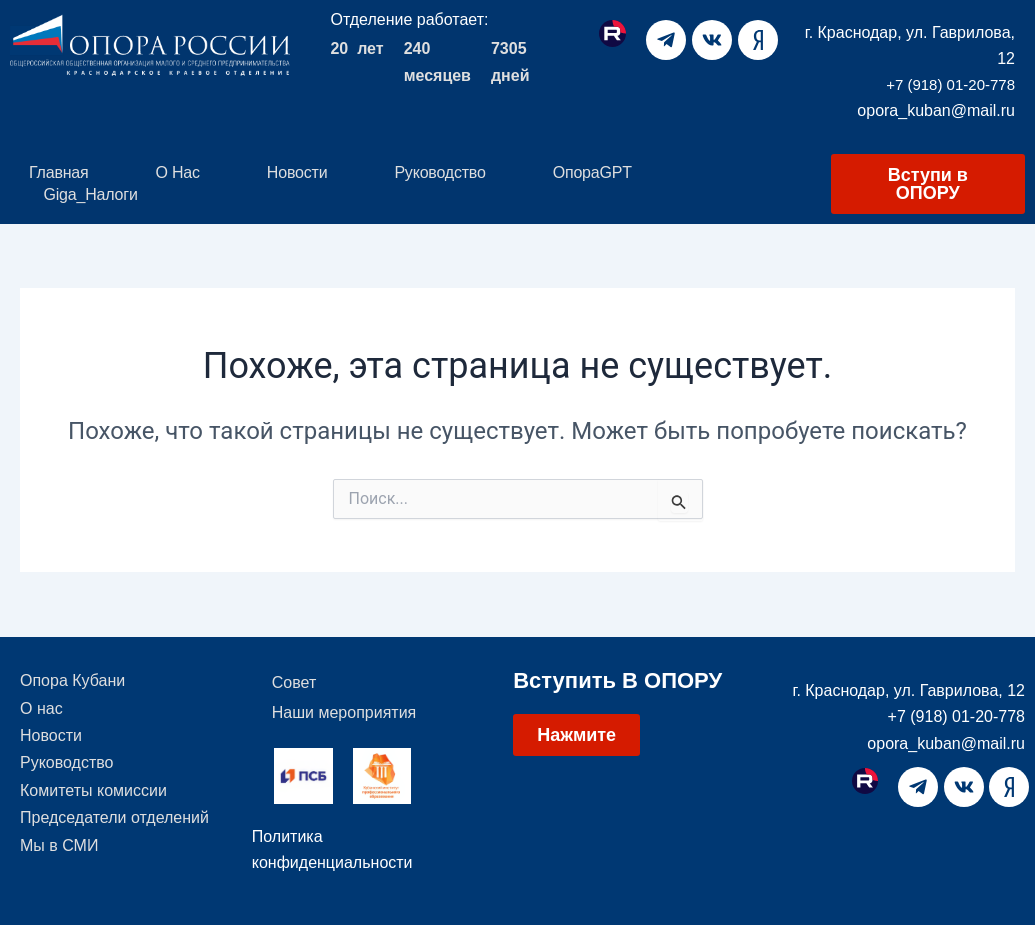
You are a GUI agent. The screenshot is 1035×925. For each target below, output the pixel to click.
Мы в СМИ (59, 862)
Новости (297, 172)
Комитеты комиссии (93, 802)
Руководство (439, 172)
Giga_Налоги (91, 194)
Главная (59, 172)
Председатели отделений (114, 832)
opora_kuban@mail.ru (936, 110)
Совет (294, 682)
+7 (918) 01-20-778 (950, 84)
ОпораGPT (592, 172)
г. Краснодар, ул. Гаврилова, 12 (909, 690)
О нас (178, 172)
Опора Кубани (72, 682)
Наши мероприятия (344, 712)
